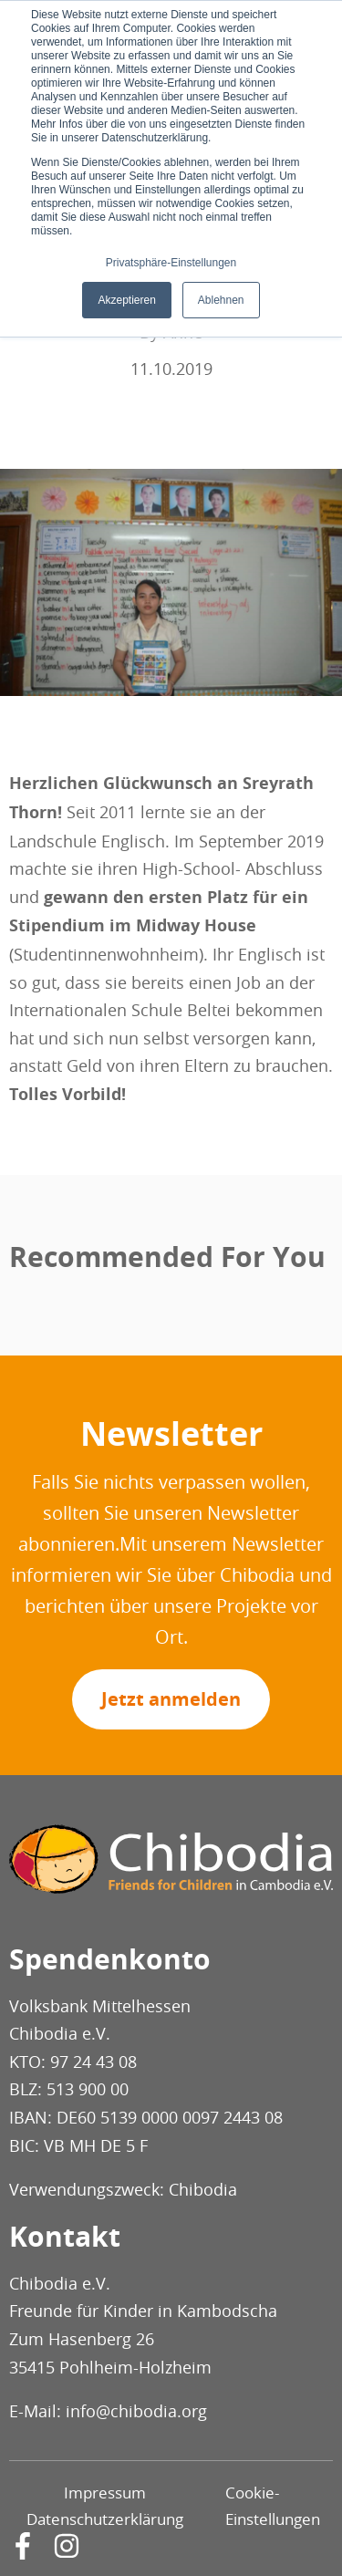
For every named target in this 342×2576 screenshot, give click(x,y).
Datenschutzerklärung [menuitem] (104, 2518)
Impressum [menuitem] (105, 2492)
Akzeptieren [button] (126, 300)
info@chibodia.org (136, 2411)
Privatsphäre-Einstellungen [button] (171, 262)
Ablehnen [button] (221, 300)
